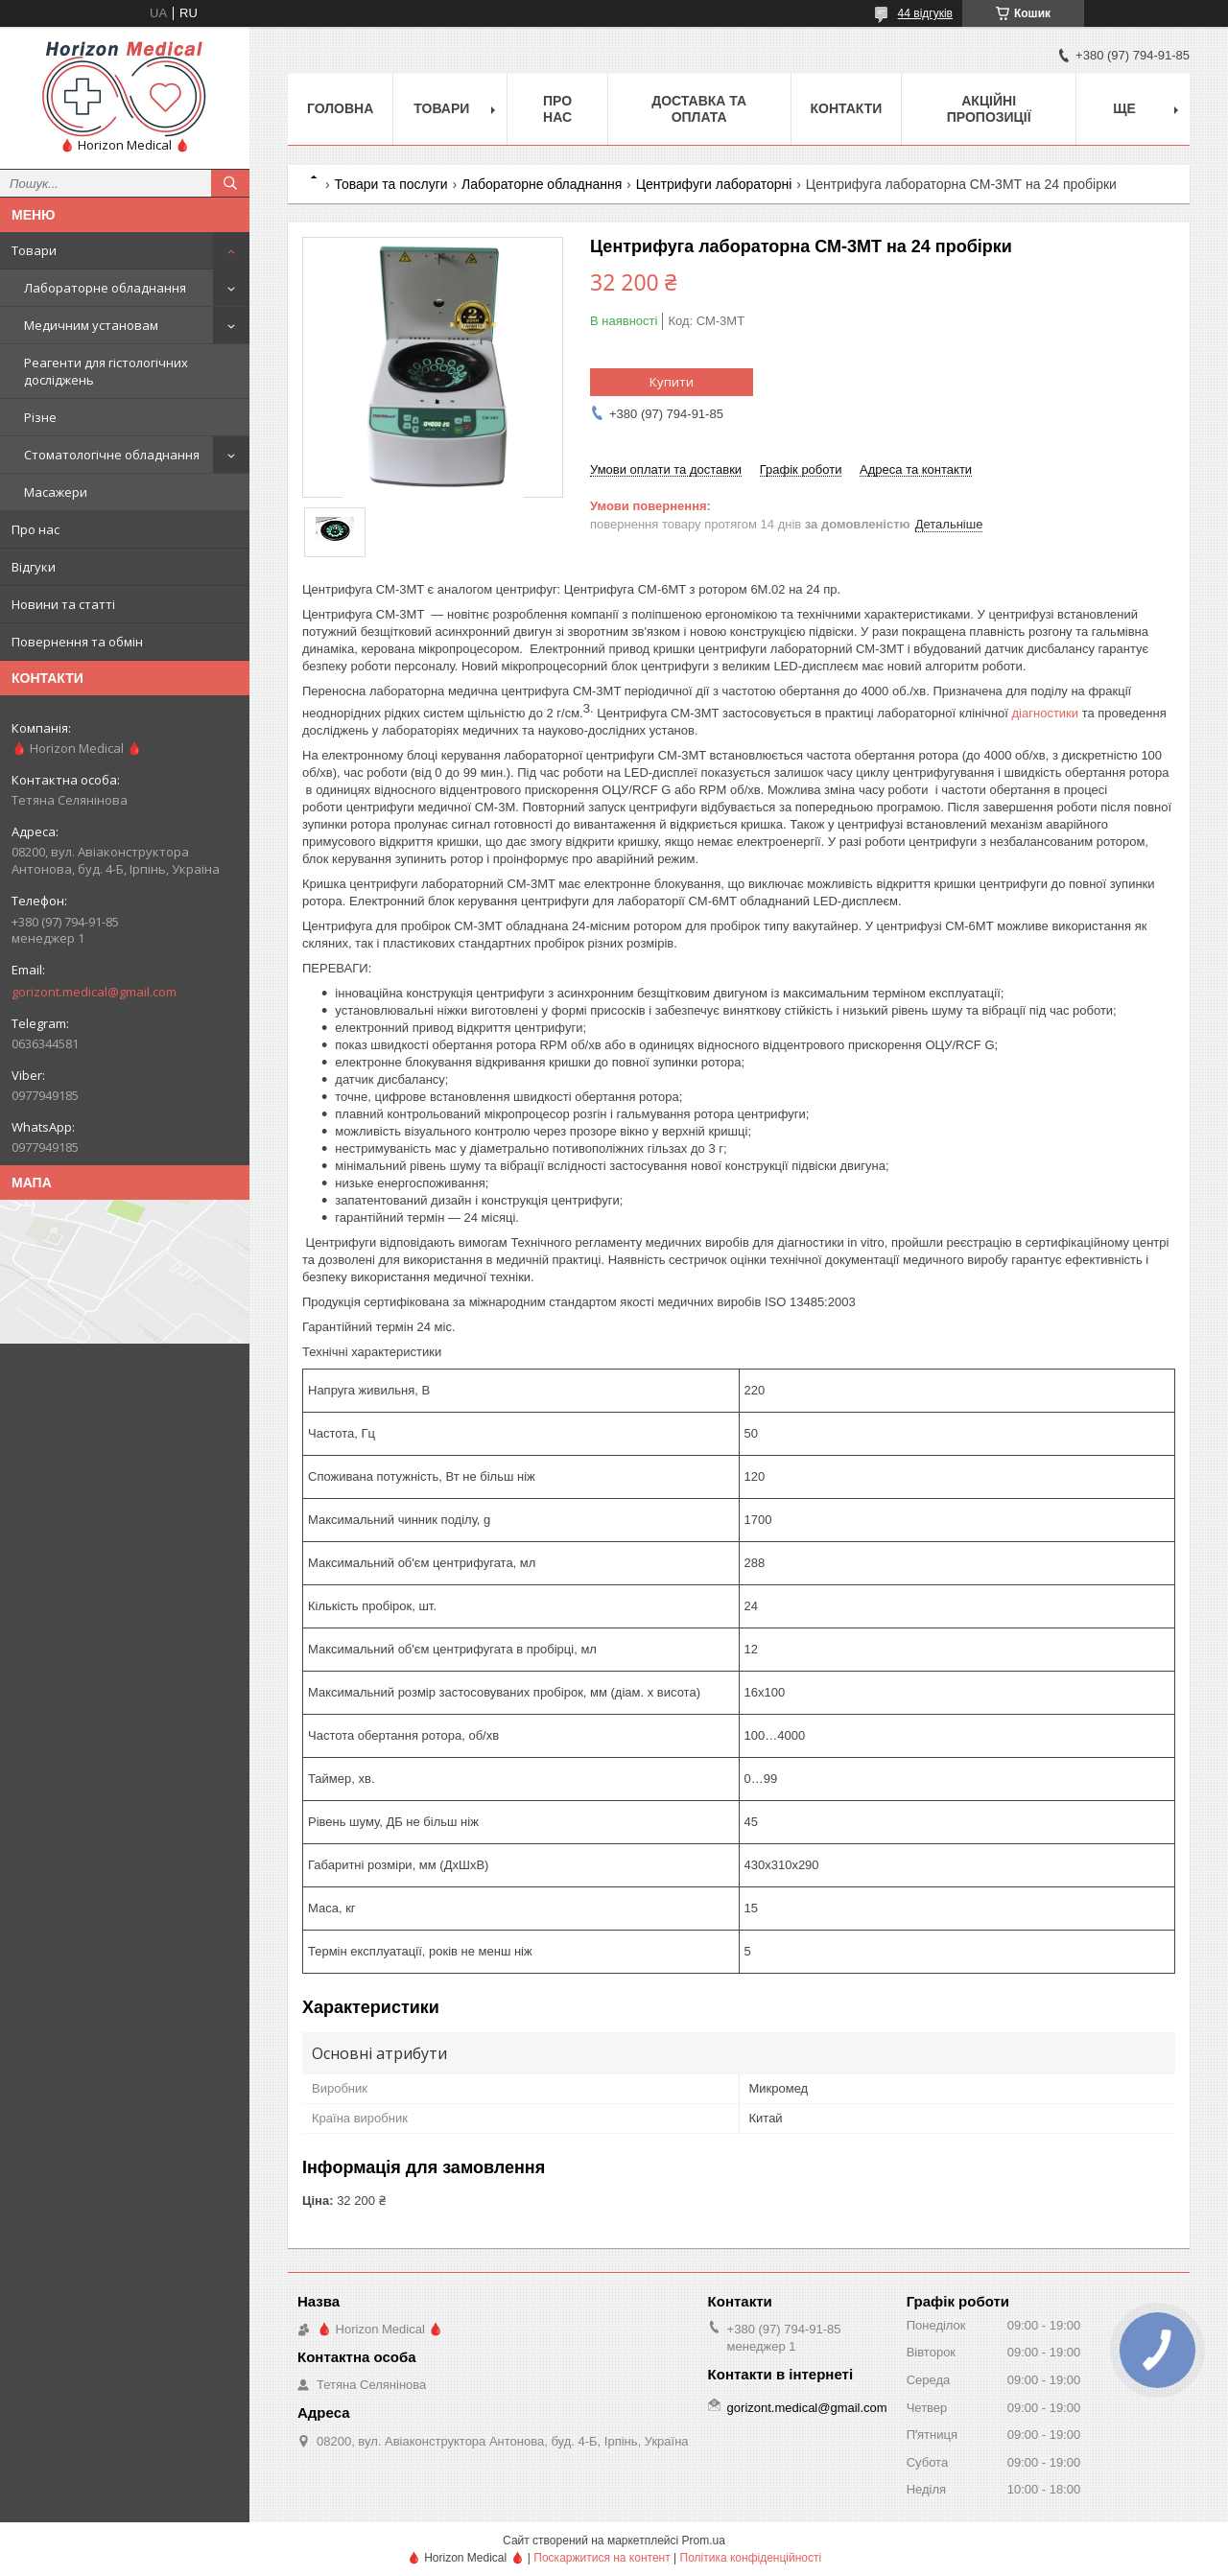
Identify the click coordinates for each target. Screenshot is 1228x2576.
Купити (671, 381)
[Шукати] (230, 183)
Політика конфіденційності (751, 2557)
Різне (40, 417)
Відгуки (34, 566)
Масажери (55, 492)
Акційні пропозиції (989, 109)
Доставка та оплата (698, 109)
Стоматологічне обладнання (112, 454)
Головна (340, 108)
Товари (34, 250)
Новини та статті (63, 604)
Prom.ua (703, 2540)
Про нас (35, 529)
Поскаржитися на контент (601, 2557)
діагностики (1045, 713)
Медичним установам (91, 325)
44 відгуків (925, 13)
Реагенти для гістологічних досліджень (106, 371)
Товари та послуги (390, 184)
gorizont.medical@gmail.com (94, 991)
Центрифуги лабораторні (714, 184)
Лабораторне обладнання (105, 287)
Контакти (847, 108)
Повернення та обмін (77, 641)
